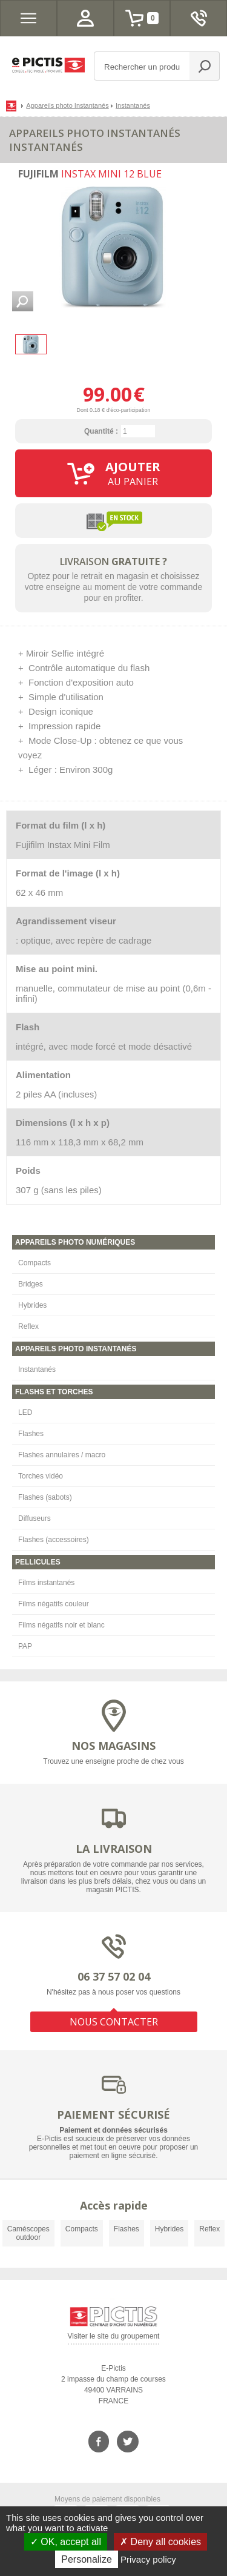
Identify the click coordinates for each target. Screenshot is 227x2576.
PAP (25, 1646)
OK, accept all (65, 2542)
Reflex (28, 1326)
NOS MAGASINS (113, 1745)
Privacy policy (148, 2559)
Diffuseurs (34, 1518)
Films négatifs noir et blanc (61, 1625)
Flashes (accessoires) (53, 1539)
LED (25, 1412)
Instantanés (37, 1369)
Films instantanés (46, 1582)
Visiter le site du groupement (114, 2338)
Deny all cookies (160, 2542)
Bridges (30, 1284)
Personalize (86, 2559)
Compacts (34, 1263)
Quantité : (101, 431)
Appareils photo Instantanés (67, 105)
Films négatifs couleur (53, 1604)
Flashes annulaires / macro (61, 1455)
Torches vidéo (40, 1476)
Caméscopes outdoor (28, 2233)
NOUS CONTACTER (114, 2021)
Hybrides (32, 1305)
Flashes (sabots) (45, 1497)
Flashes (31, 1433)
